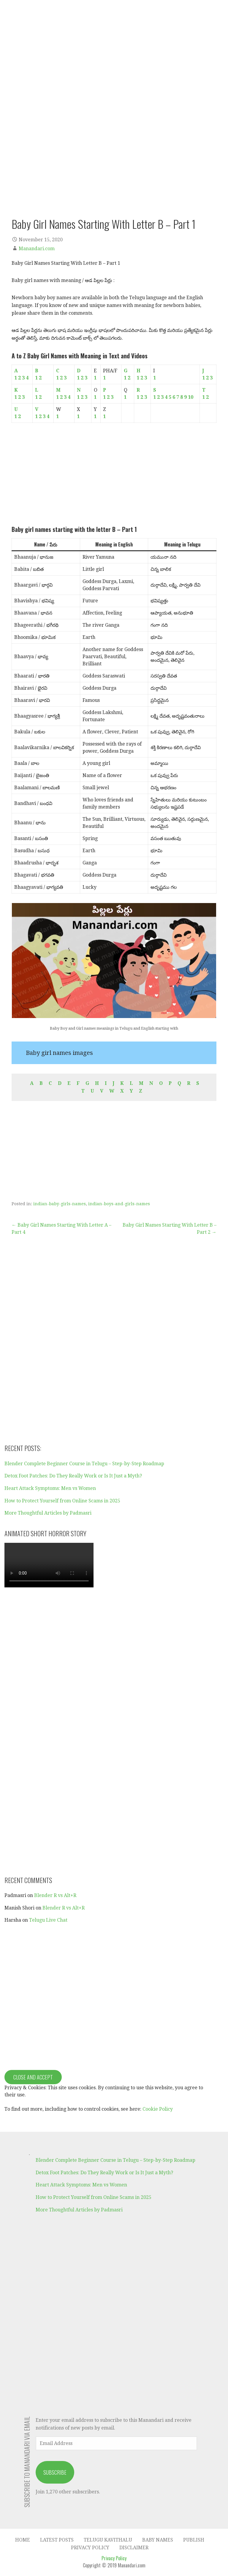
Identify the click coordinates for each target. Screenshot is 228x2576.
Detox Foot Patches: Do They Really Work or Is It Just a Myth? (73, 1476)
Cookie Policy (157, 2109)
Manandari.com (37, 248)
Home (22, 2540)
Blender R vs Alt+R (55, 1895)
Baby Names (157, 2540)
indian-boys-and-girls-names (119, 1203)
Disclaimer (133, 2547)
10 (190, 397)
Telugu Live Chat (48, 1920)
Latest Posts (57, 2540)
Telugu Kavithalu (108, 2540)
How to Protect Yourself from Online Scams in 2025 (62, 1501)
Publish (193, 2540)
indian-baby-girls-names (59, 1203)
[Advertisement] (114, 474)
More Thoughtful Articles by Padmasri (47, 1513)
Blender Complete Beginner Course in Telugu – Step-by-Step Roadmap (84, 1463)
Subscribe (54, 2472)
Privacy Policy (90, 2547)
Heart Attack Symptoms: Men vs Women (50, 1488)
